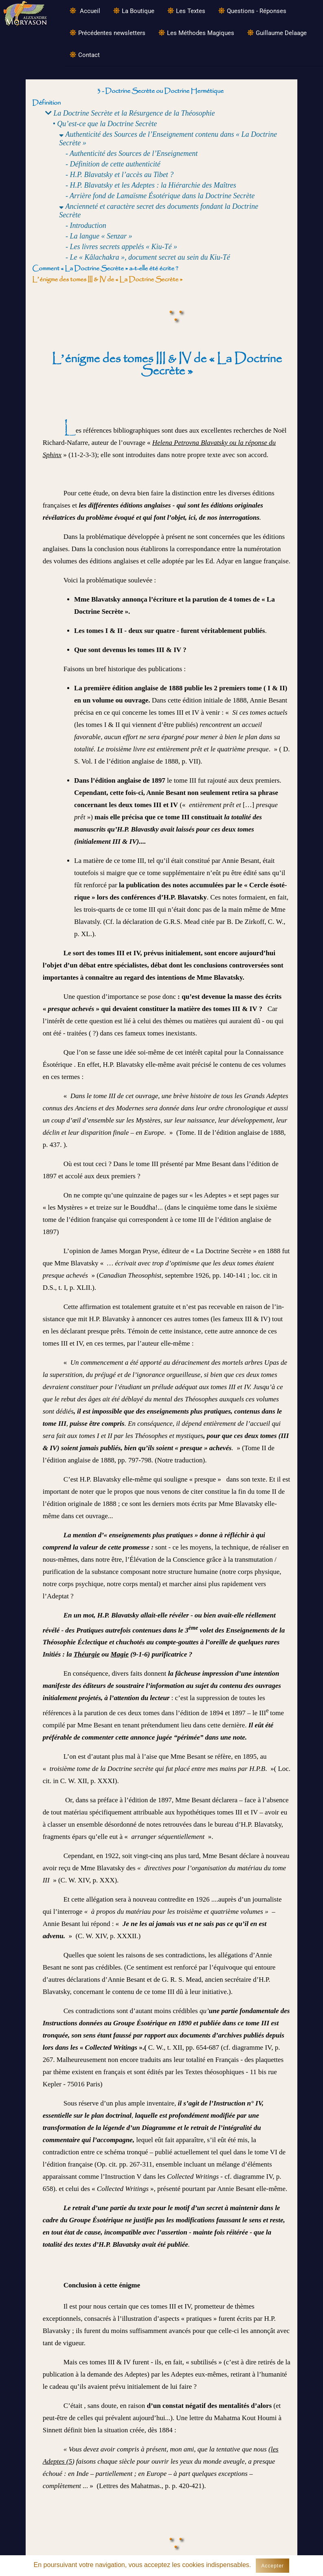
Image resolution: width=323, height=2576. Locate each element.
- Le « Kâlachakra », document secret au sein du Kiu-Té (148, 257)
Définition (46, 103)
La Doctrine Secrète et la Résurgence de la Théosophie (130, 113)
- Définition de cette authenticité (113, 164)
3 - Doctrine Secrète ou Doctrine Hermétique (160, 91)
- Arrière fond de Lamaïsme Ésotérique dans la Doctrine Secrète (160, 196)
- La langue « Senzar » (99, 236)
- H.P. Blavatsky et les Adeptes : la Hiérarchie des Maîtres (151, 185)
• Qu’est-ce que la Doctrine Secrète (105, 124)
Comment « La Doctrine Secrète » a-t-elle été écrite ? (105, 268)
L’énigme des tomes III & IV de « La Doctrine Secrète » (107, 279)
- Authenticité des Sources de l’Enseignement (132, 153)
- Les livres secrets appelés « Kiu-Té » (121, 247)
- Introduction (86, 225)
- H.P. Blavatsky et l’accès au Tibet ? (120, 175)
